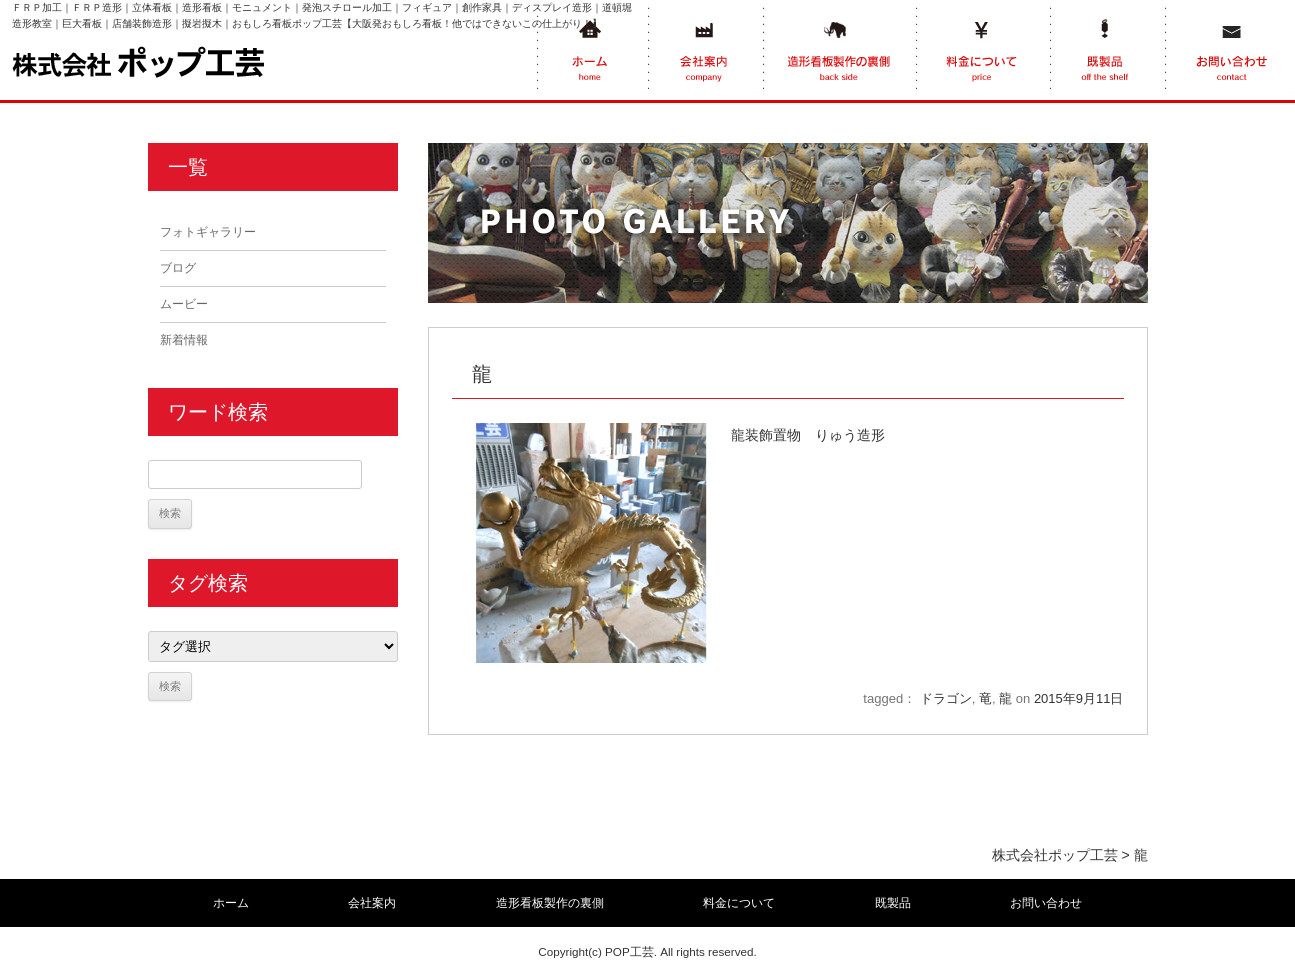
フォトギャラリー (208, 232)
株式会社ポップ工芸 (1055, 855)
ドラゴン (946, 698)
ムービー (184, 304)
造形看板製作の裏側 (550, 903)
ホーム (231, 903)
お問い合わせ (1046, 903)
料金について (739, 903)
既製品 (893, 903)
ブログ (178, 268)
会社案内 (372, 903)
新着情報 (184, 340)
